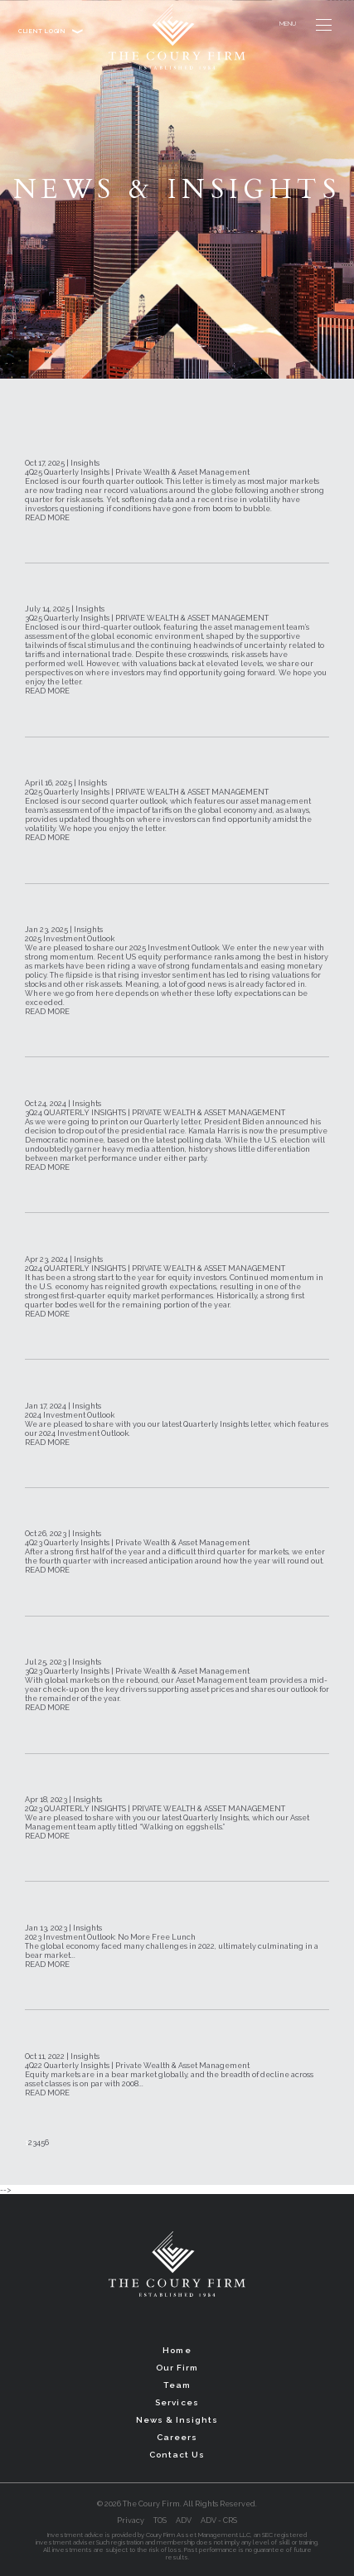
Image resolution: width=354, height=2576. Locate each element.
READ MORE (47, 517)
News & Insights (177, 2419)
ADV (184, 2520)
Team (177, 2385)
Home (176, 2350)
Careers (177, 2437)
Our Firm (177, 2367)
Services (176, 2402)
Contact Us (177, 2454)
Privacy (130, 2520)
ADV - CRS (219, 2520)
